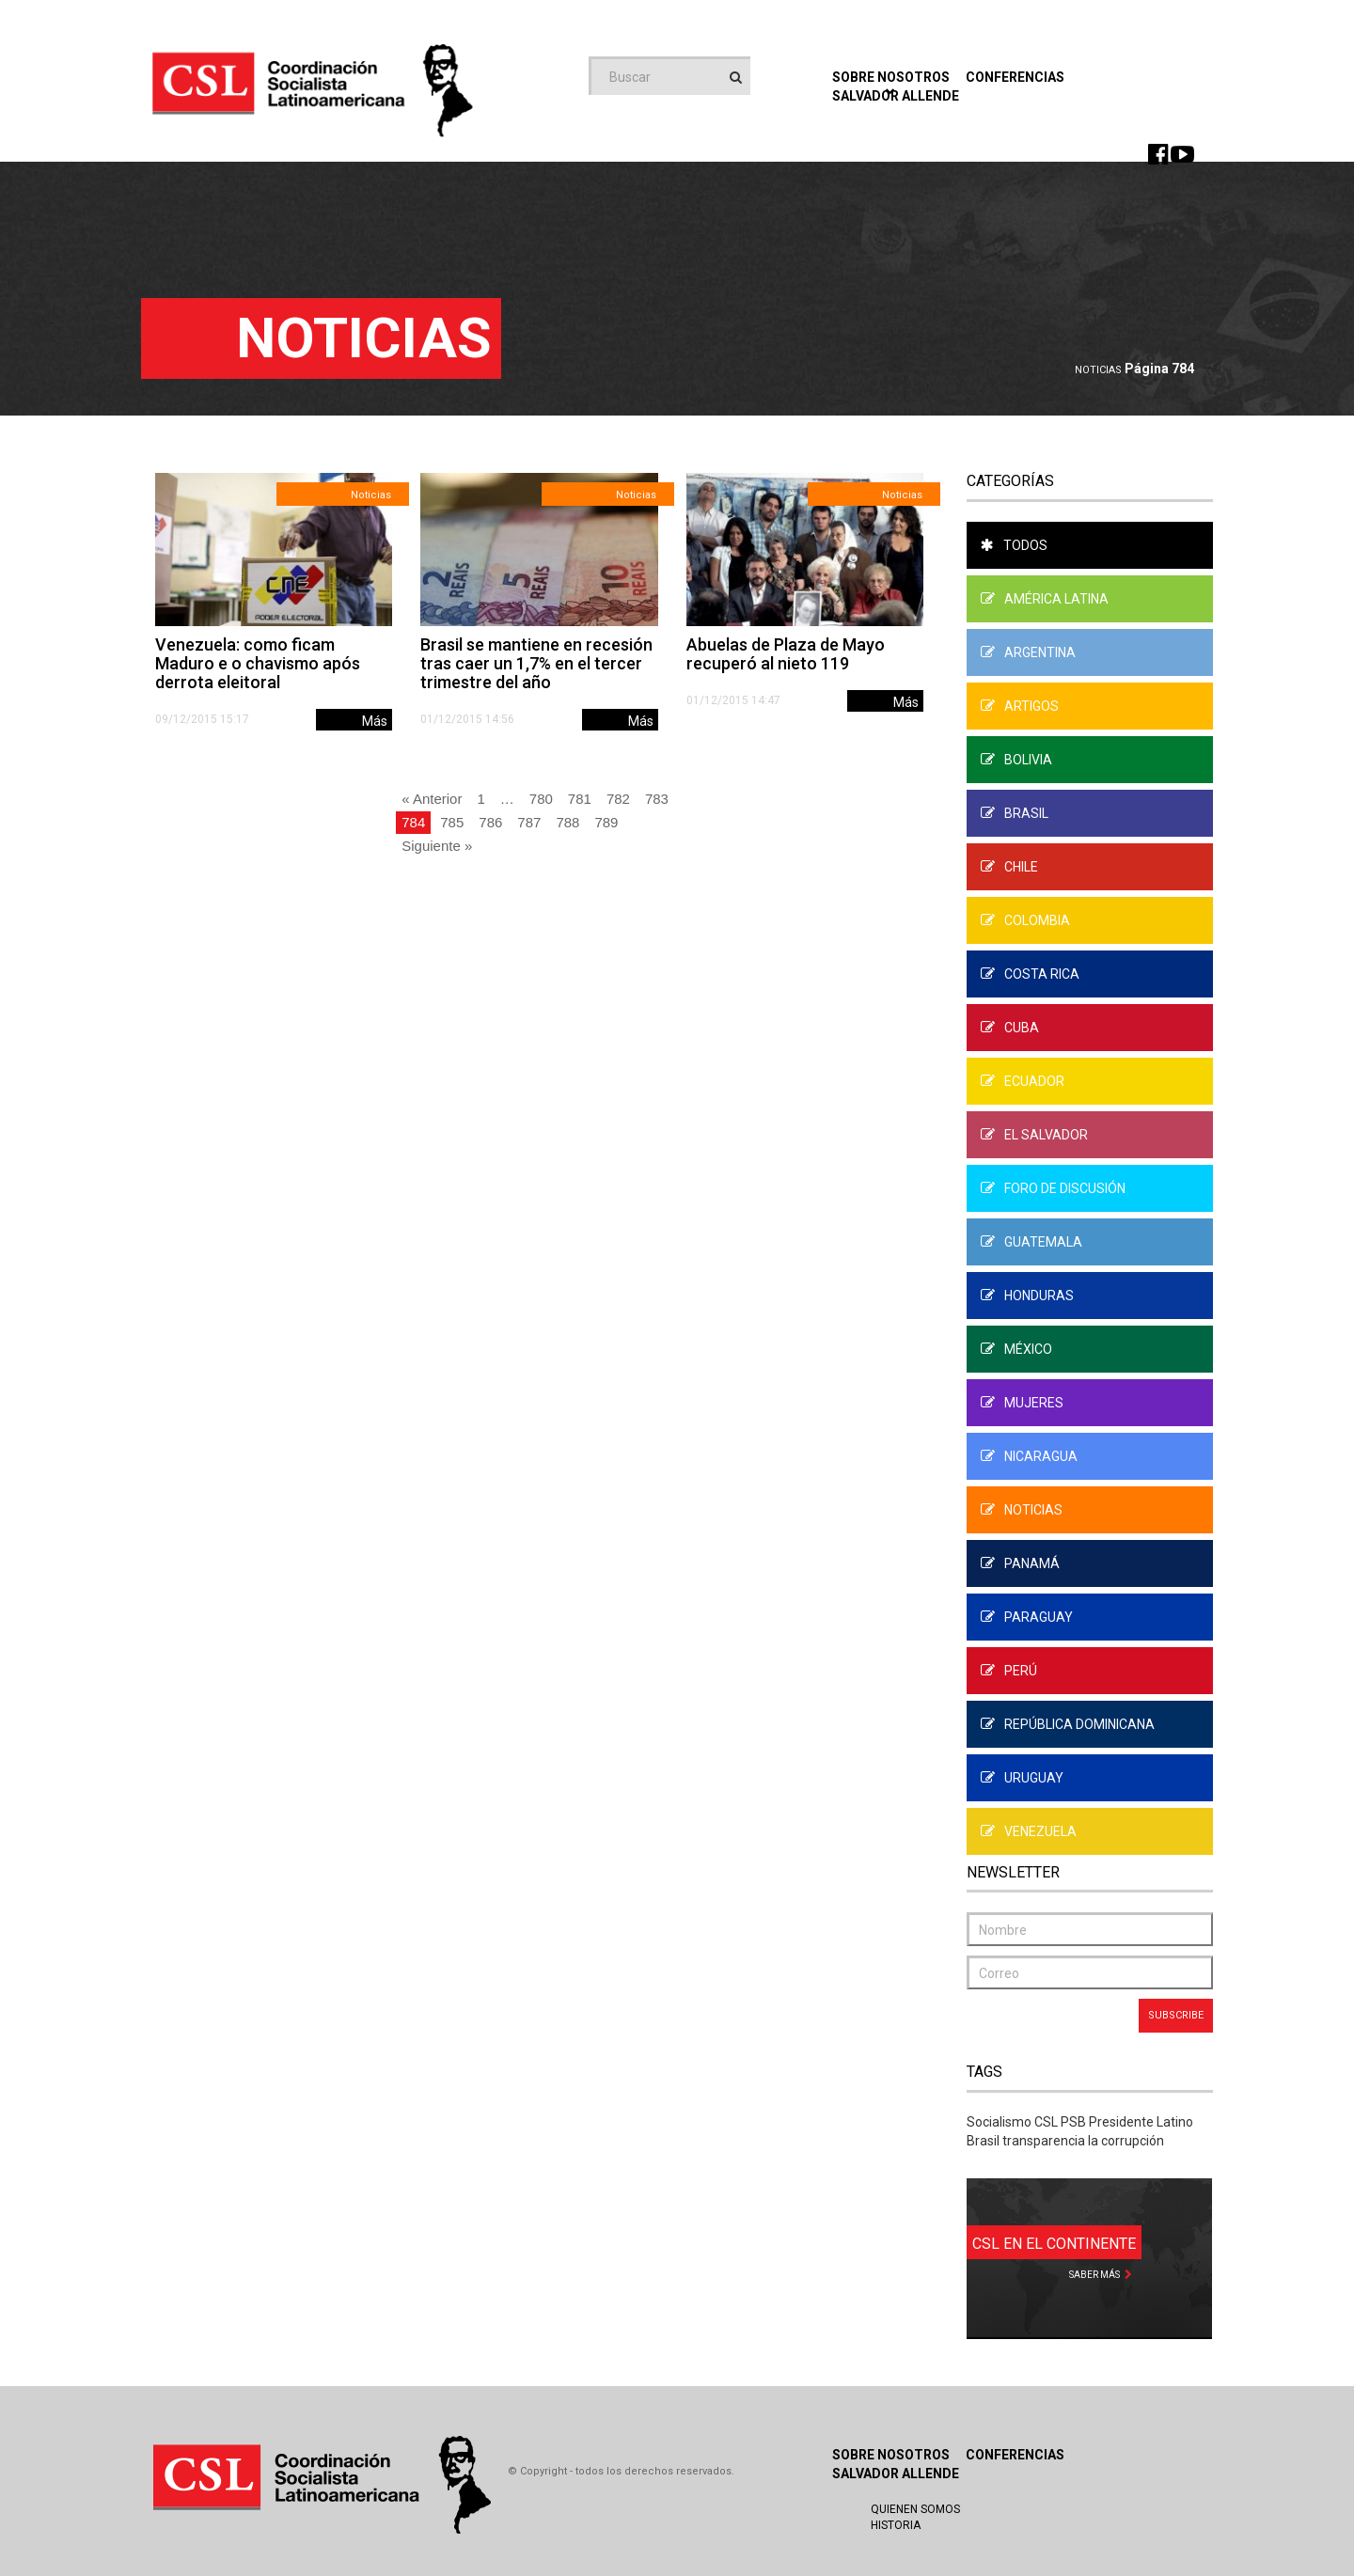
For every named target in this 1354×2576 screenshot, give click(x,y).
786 (490, 822)
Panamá (1020, 1563)
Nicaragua (1029, 1456)
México (1016, 1349)
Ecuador (1022, 1081)
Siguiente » (436, 846)
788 (567, 822)
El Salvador (1034, 1134)
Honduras (1027, 1295)
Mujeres (1022, 1402)
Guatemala (1031, 1241)
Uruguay (1022, 1777)
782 (618, 799)
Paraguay (1027, 1617)
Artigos (1020, 706)
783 (657, 799)
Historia (896, 2525)
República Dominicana (1068, 1724)
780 (541, 799)
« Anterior (431, 799)
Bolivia (1016, 759)
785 (452, 822)
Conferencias (1015, 77)
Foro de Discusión (1053, 1188)
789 (606, 822)
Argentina (1028, 652)
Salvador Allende (895, 2473)
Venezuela (1029, 1831)
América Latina (1045, 598)
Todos (1014, 545)
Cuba (1010, 1027)
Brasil (1014, 813)
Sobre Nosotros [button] (891, 82)
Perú (1009, 1670)
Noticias (1098, 370)
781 (579, 799)
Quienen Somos (915, 2509)
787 (529, 822)
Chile (1009, 866)
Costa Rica (1030, 974)
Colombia (1025, 920)
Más (374, 721)
